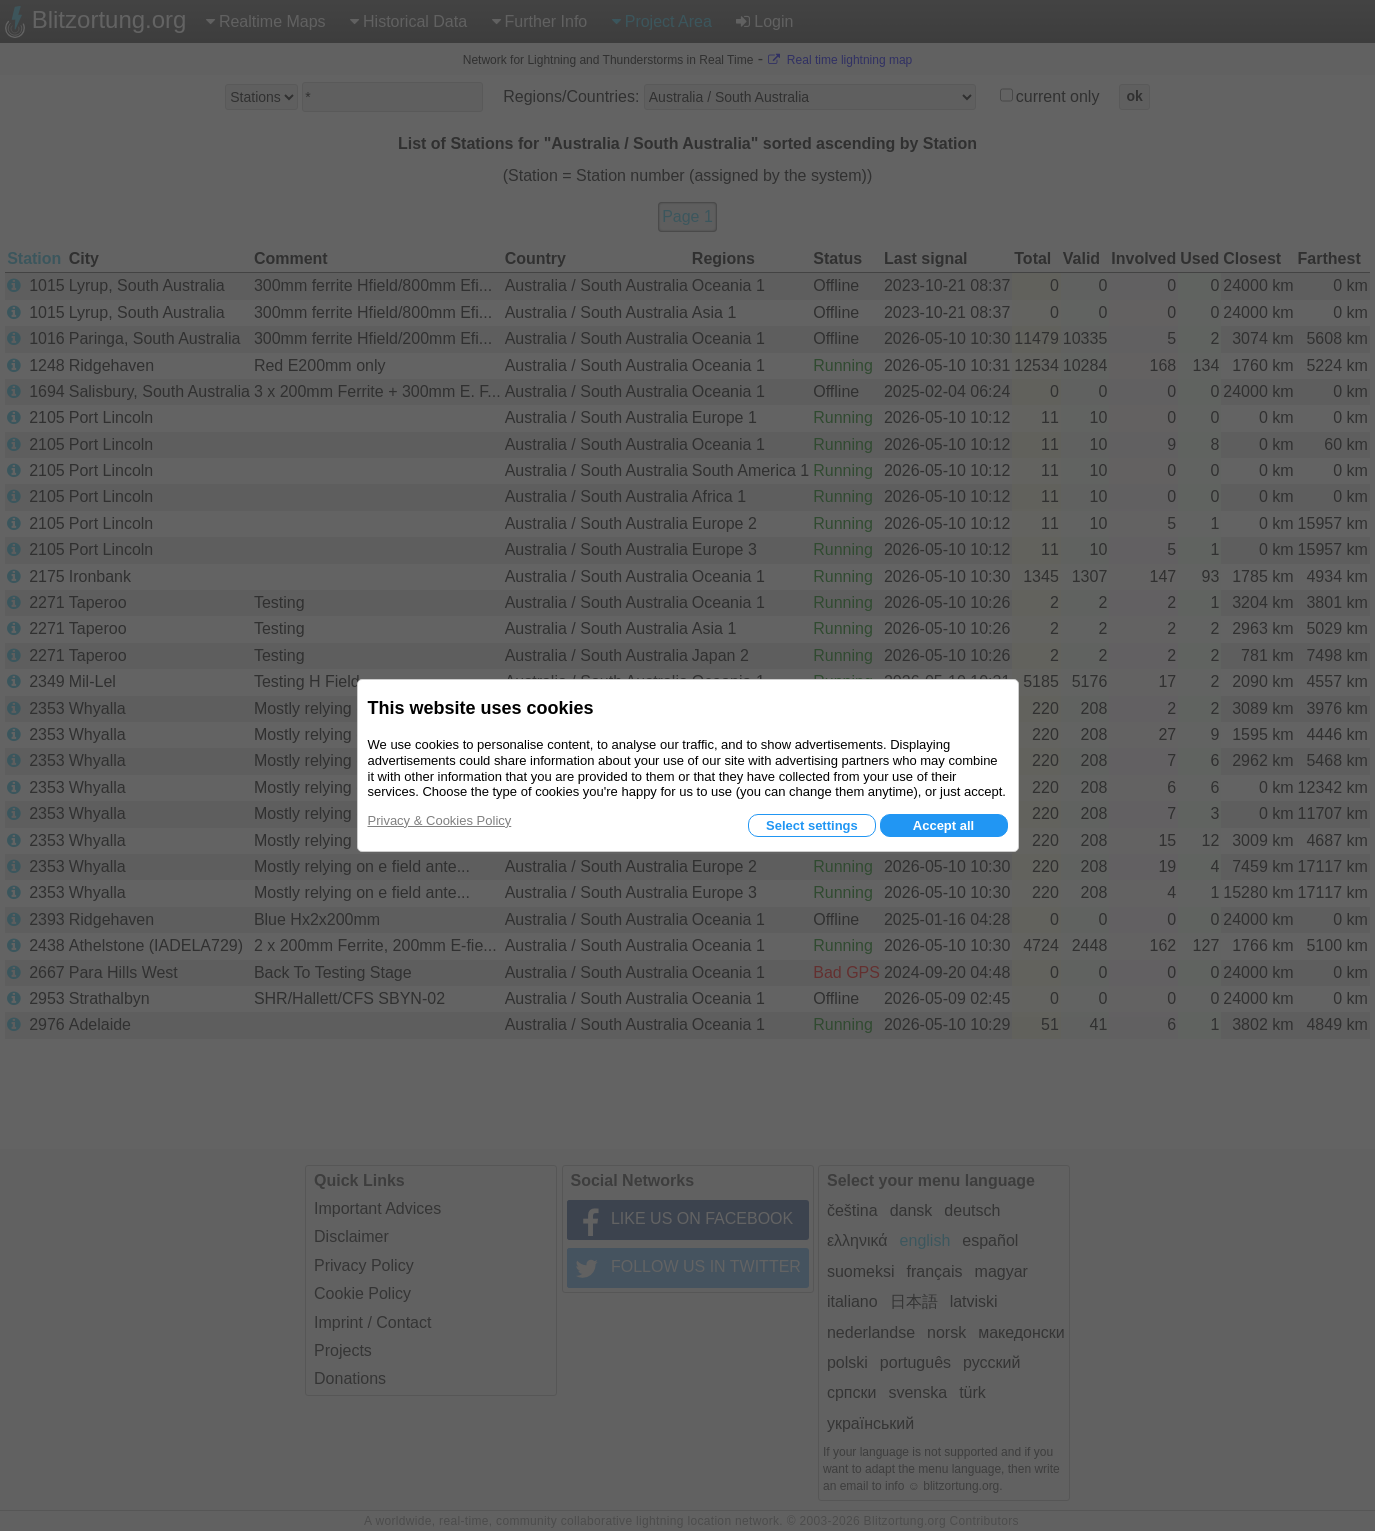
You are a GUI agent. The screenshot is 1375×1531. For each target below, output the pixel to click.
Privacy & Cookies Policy (440, 820)
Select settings (812, 825)
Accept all (943, 825)
